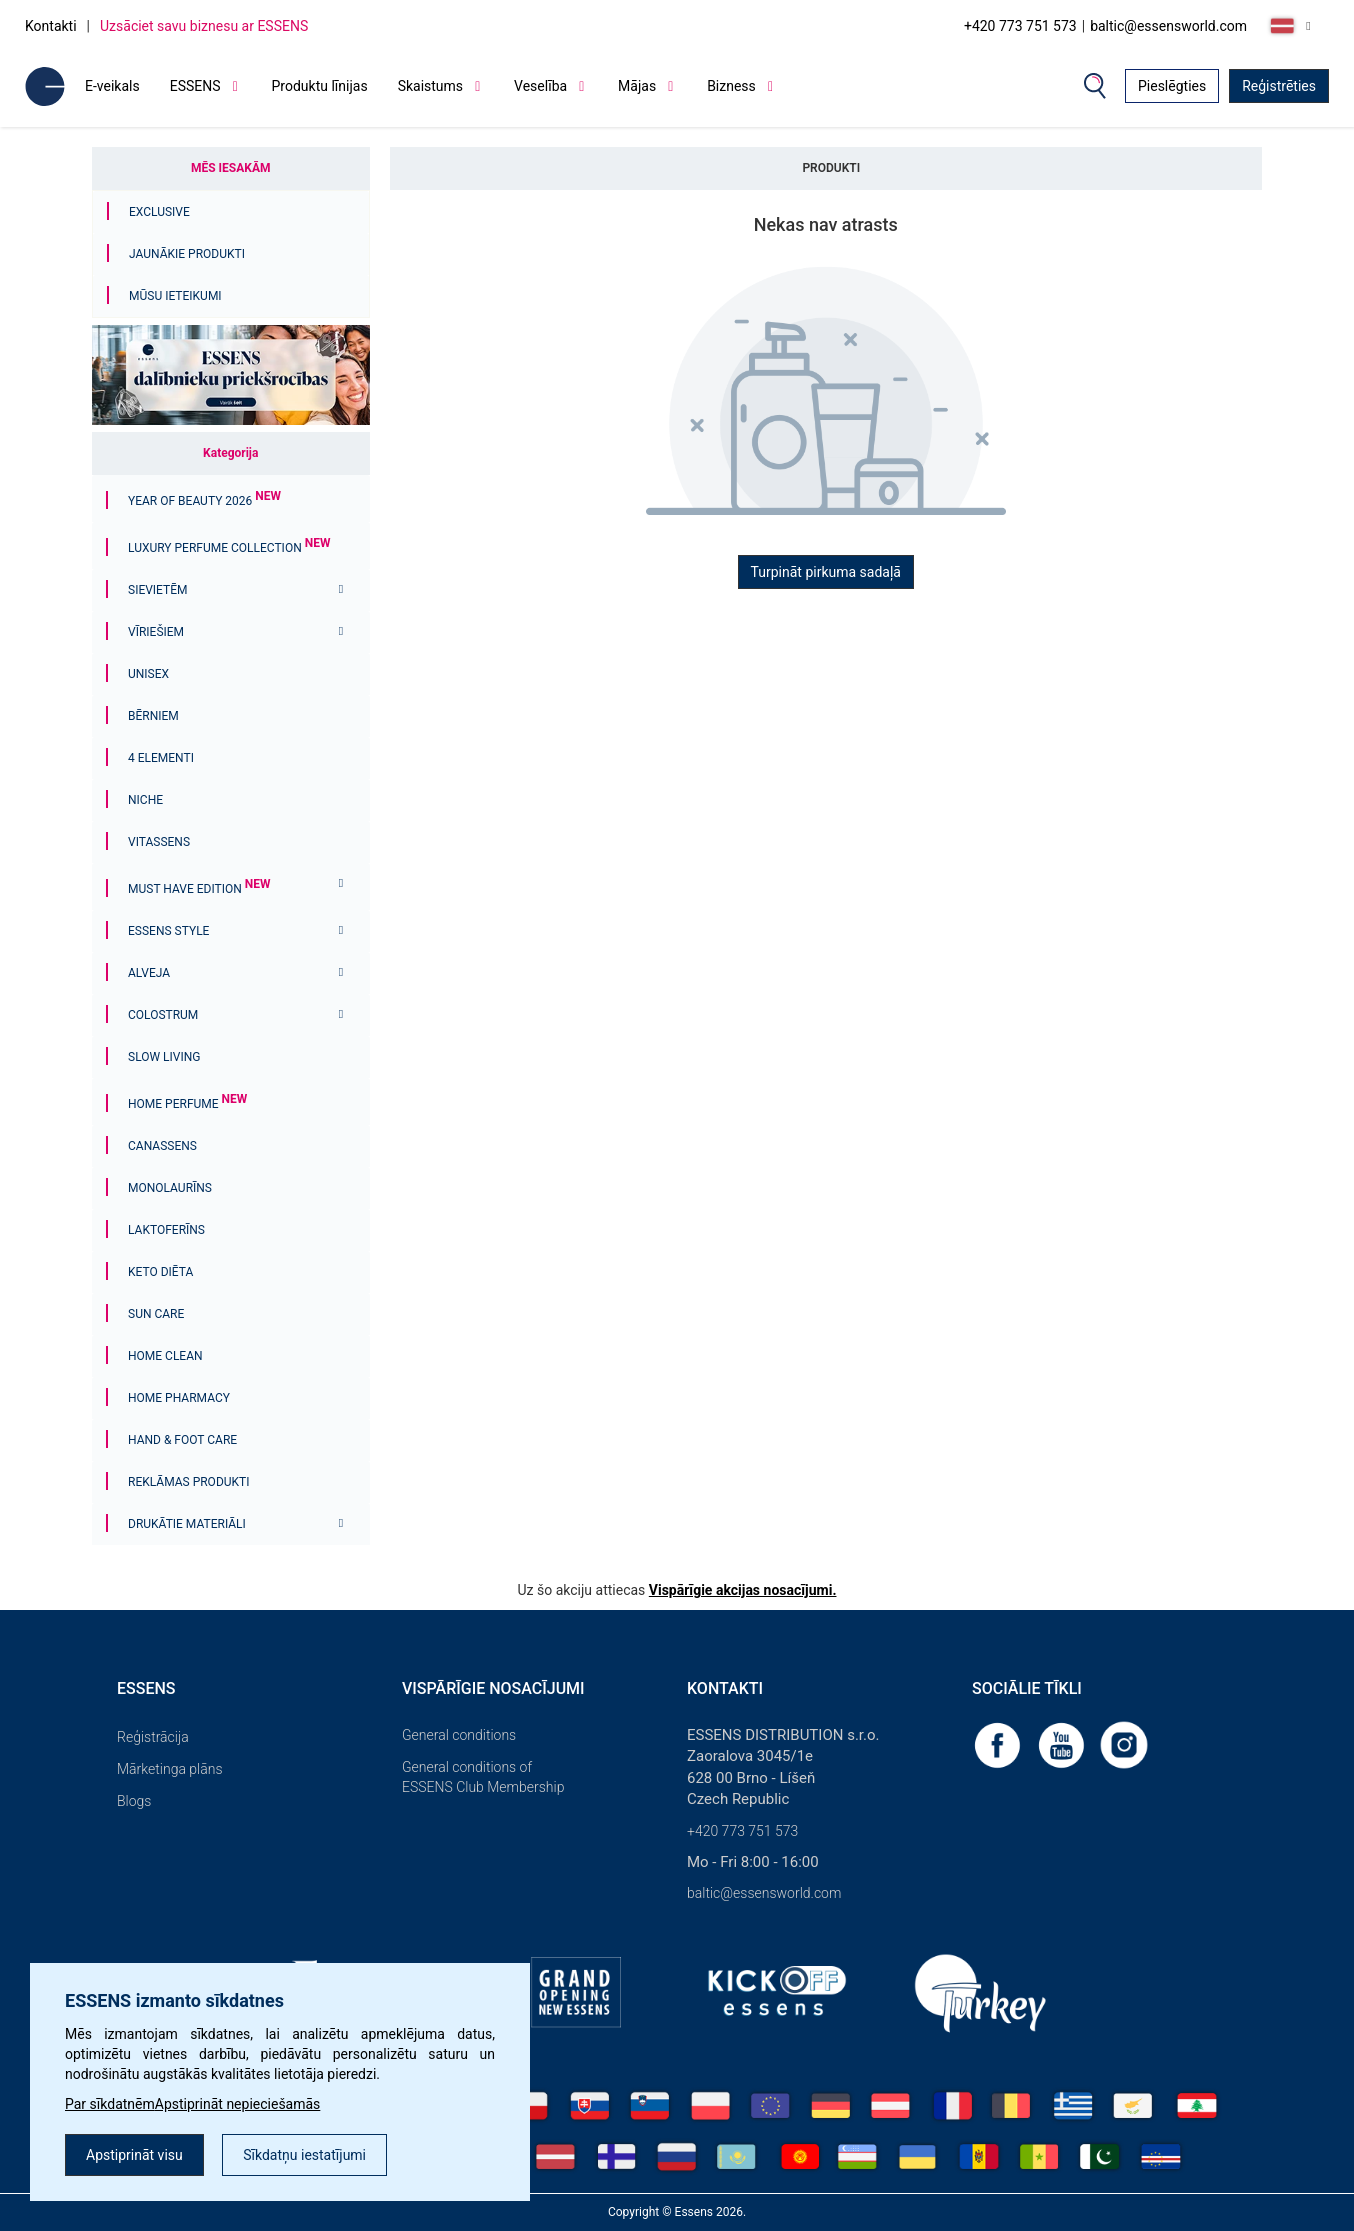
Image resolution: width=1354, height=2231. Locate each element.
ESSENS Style (168, 931)
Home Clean (165, 1356)
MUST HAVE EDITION (199, 889)
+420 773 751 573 (1020, 26)
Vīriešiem (156, 632)
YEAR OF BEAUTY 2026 (204, 501)
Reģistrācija (153, 1737)
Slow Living (164, 1057)
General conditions (459, 1735)
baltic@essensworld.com (1168, 26)
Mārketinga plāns (170, 1769)
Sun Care (156, 1314)
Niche (145, 800)
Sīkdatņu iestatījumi (304, 2155)
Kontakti (51, 26)
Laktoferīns (166, 1230)
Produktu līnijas (320, 86)
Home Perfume (187, 1104)
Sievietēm (158, 590)
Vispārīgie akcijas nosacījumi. (743, 1590)
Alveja (149, 973)
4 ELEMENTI (161, 758)
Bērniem (153, 716)
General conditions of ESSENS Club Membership (483, 1777)
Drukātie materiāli (187, 1524)
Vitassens (159, 842)
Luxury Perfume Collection (229, 548)
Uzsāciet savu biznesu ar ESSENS (204, 26)
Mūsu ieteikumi (175, 296)
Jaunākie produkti (187, 254)
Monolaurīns (170, 1188)
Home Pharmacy (179, 1398)
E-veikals (112, 86)
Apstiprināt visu (134, 2155)
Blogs (134, 1801)
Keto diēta (160, 1272)
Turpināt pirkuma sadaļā (826, 572)
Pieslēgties (1172, 86)
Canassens (162, 1146)
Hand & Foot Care (182, 1440)
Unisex (148, 674)
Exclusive (159, 212)
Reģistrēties (1279, 86)
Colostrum (163, 1015)
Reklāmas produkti (189, 1482)
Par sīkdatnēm (110, 2104)
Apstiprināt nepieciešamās (238, 2104)
